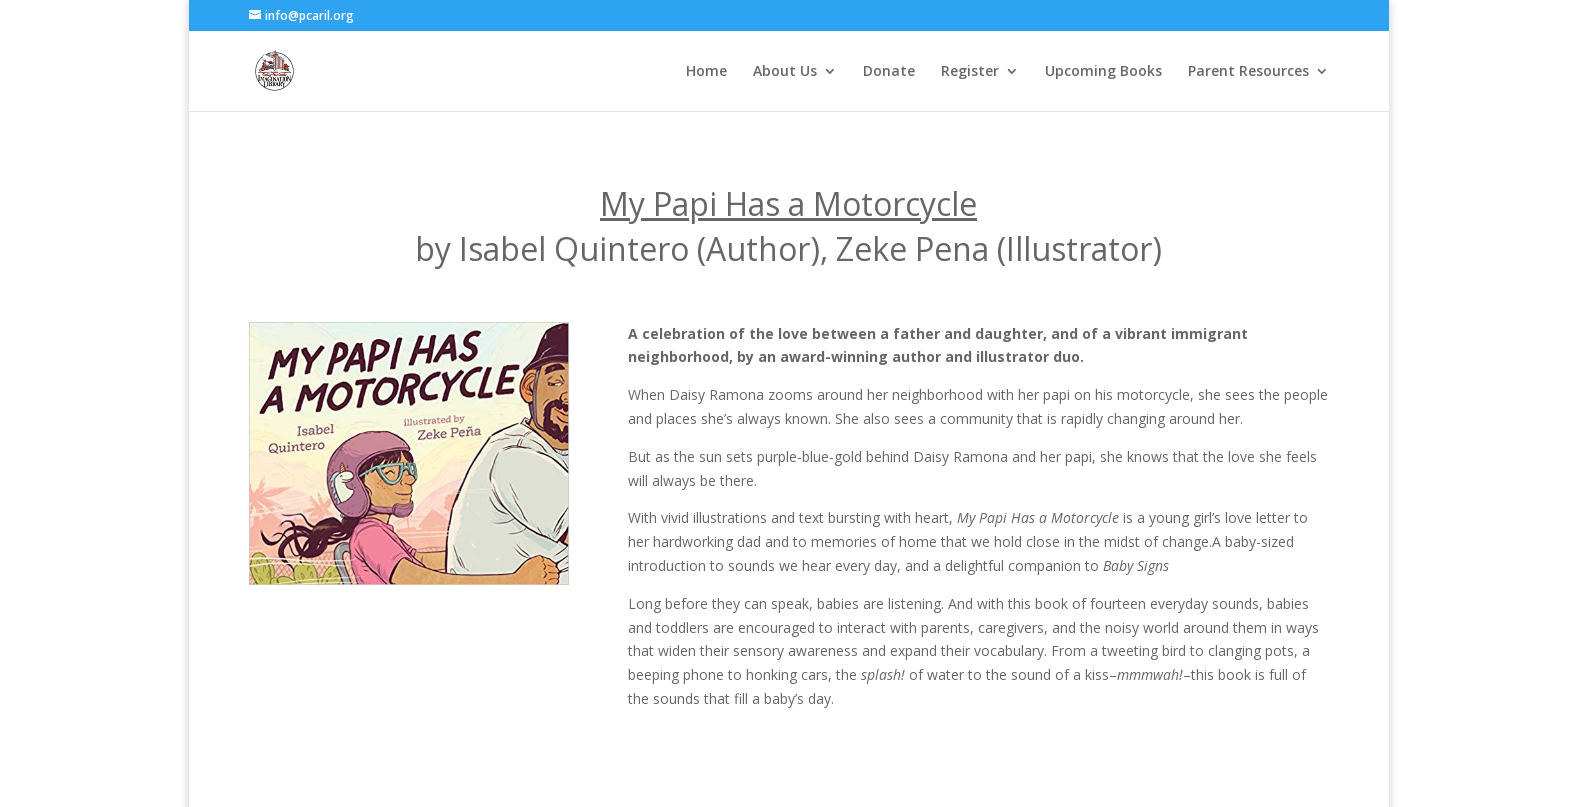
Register (970, 72)
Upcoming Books (1103, 72)
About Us (785, 72)
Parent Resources (1248, 72)
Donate (889, 72)
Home (706, 72)
